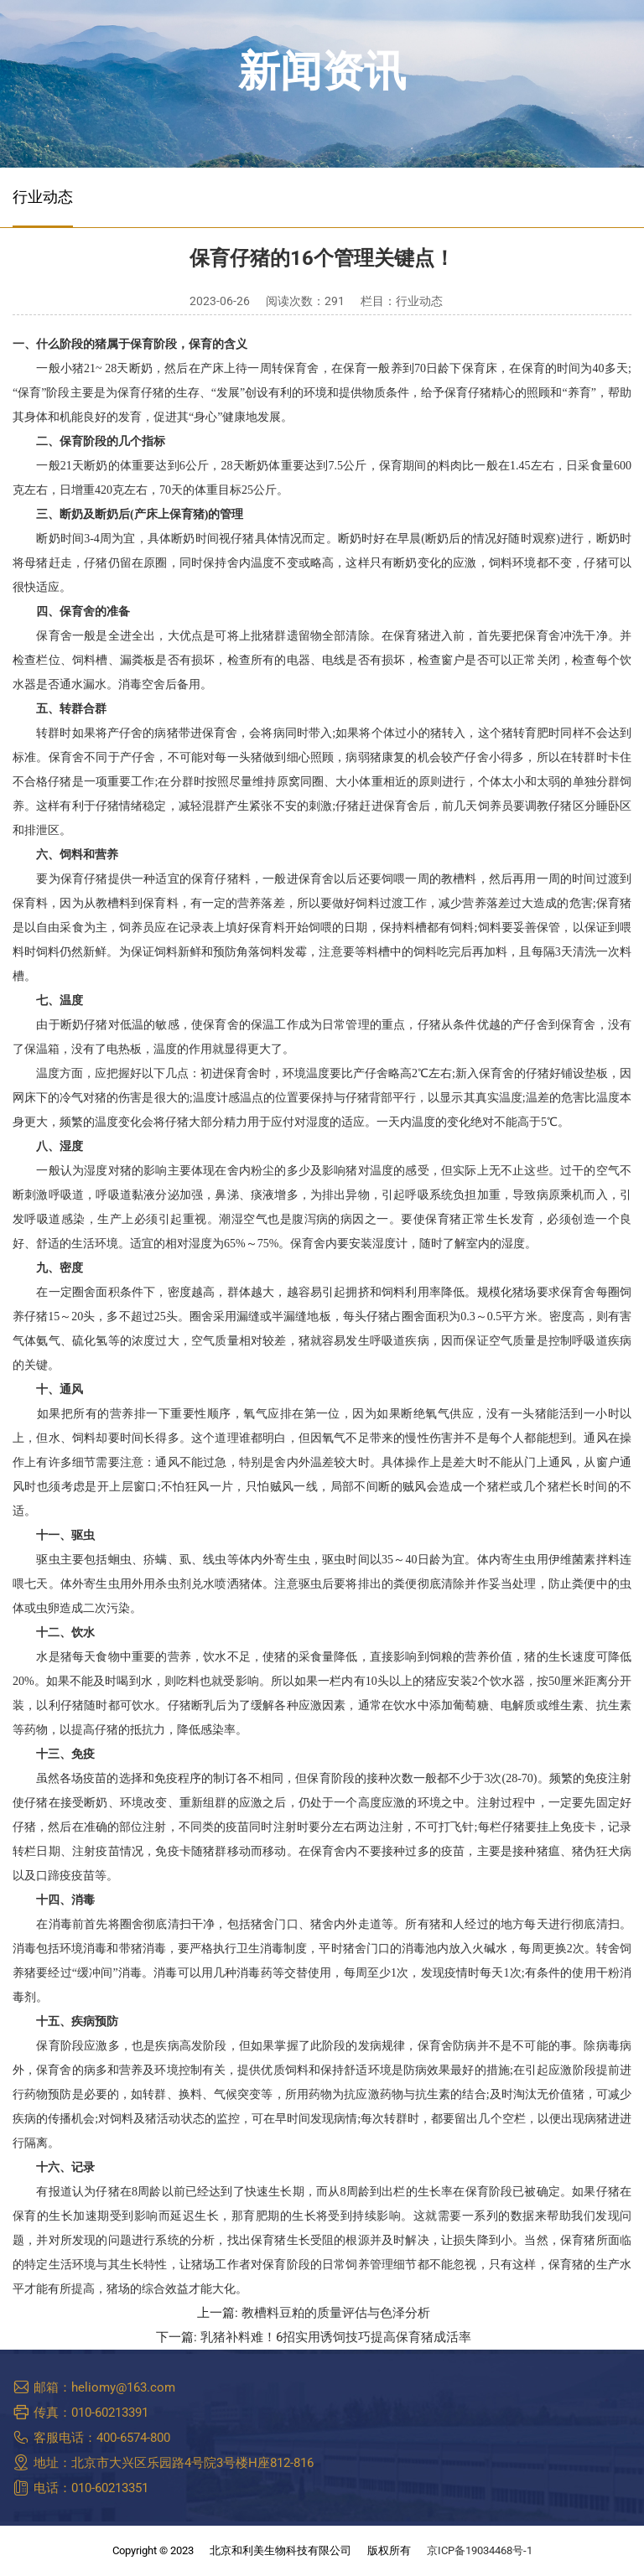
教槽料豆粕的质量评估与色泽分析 (336, 2313)
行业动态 (43, 196)
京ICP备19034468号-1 (479, 2550)
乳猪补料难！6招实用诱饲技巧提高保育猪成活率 (335, 2337)
